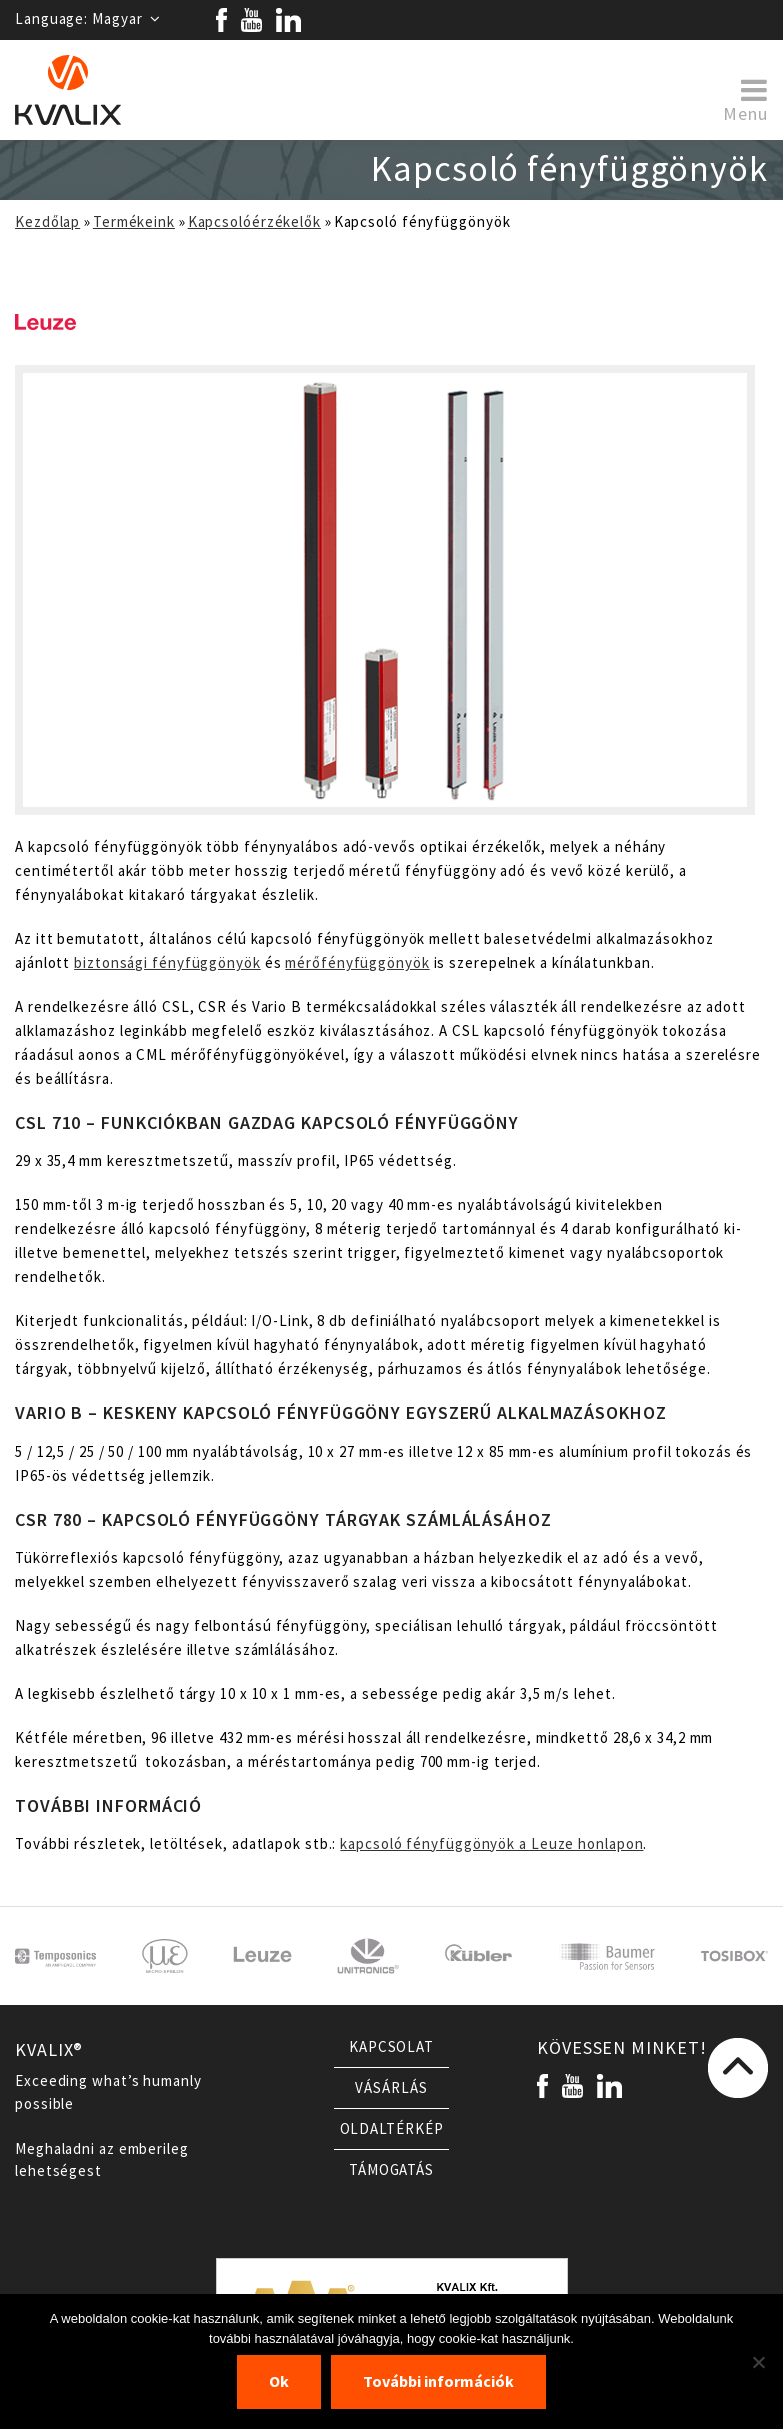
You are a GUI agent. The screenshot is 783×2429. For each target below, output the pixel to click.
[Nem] (758, 2362)
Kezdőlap (47, 222)
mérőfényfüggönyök (357, 963)
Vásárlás (391, 2088)
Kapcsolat (391, 2047)
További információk (438, 2381)
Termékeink (134, 222)
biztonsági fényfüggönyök (167, 963)
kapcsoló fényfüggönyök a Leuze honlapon (491, 1844)
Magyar (126, 19)
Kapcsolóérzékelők (254, 222)
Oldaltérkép (392, 2129)
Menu (745, 99)
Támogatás (391, 2170)
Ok (279, 2381)
